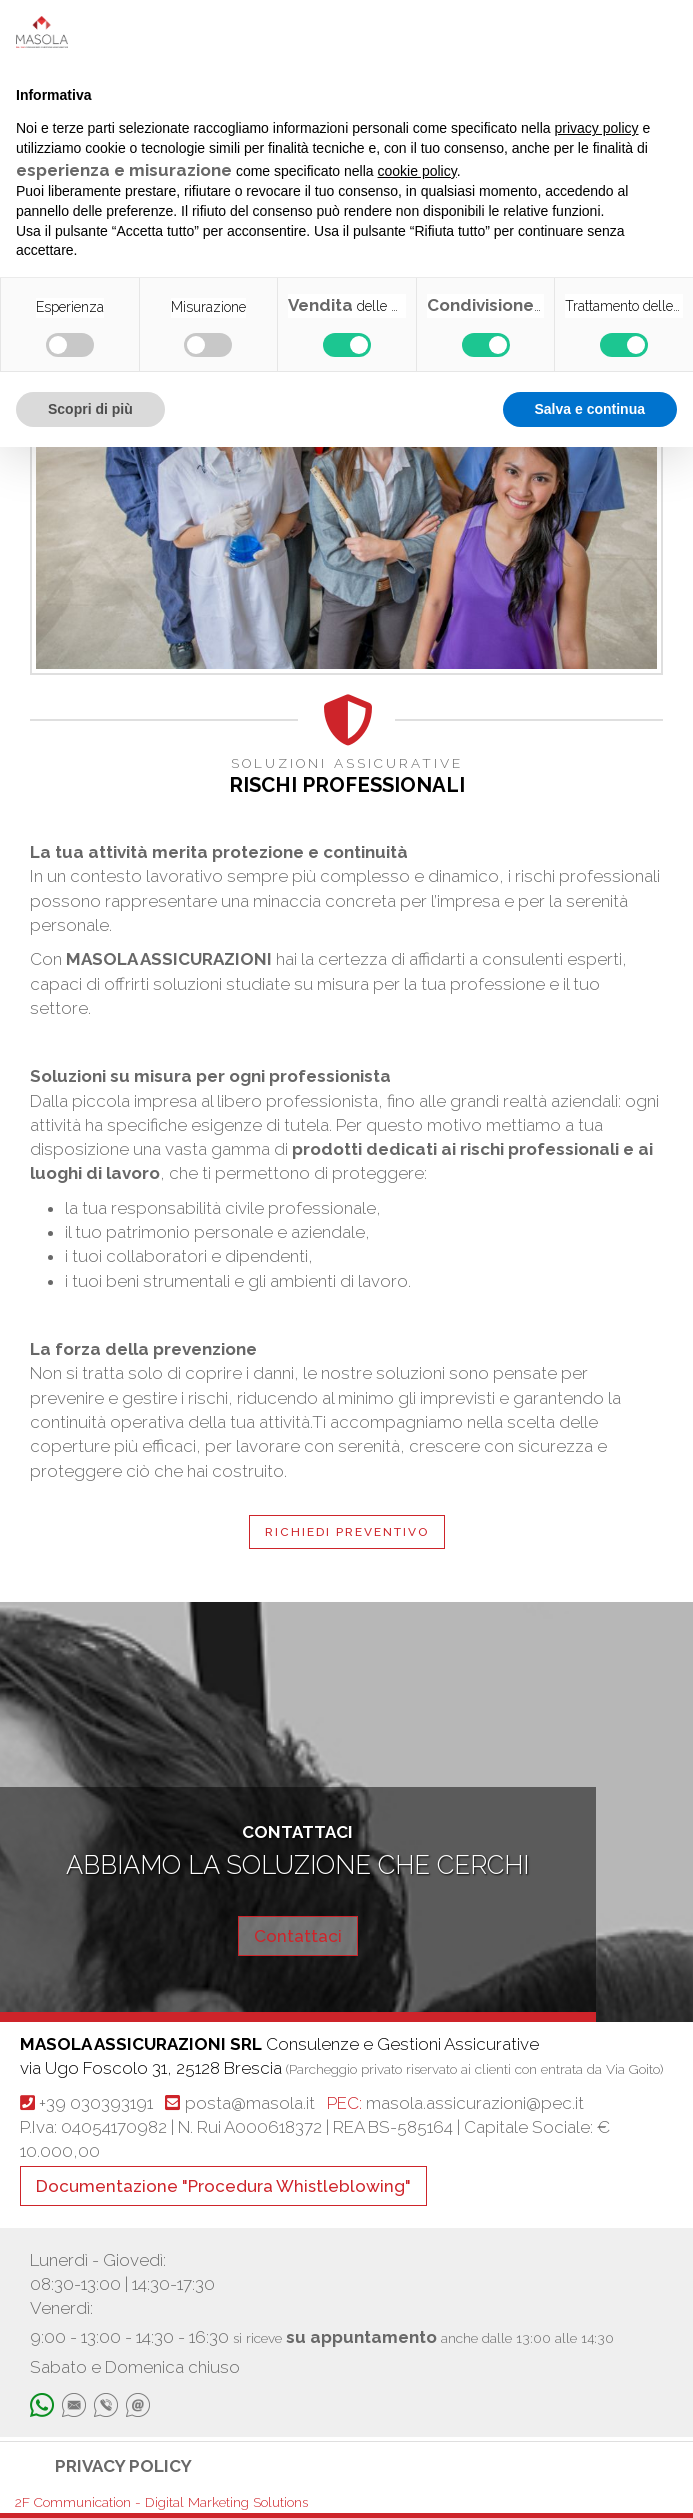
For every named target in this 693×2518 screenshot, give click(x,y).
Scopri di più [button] (90, 409)
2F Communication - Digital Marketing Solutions (161, 2502)
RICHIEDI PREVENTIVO (347, 1532)
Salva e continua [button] (590, 409)
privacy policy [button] (597, 128)
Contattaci (298, 1936)
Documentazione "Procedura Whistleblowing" (223, 2186)
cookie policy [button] (417, 171)
